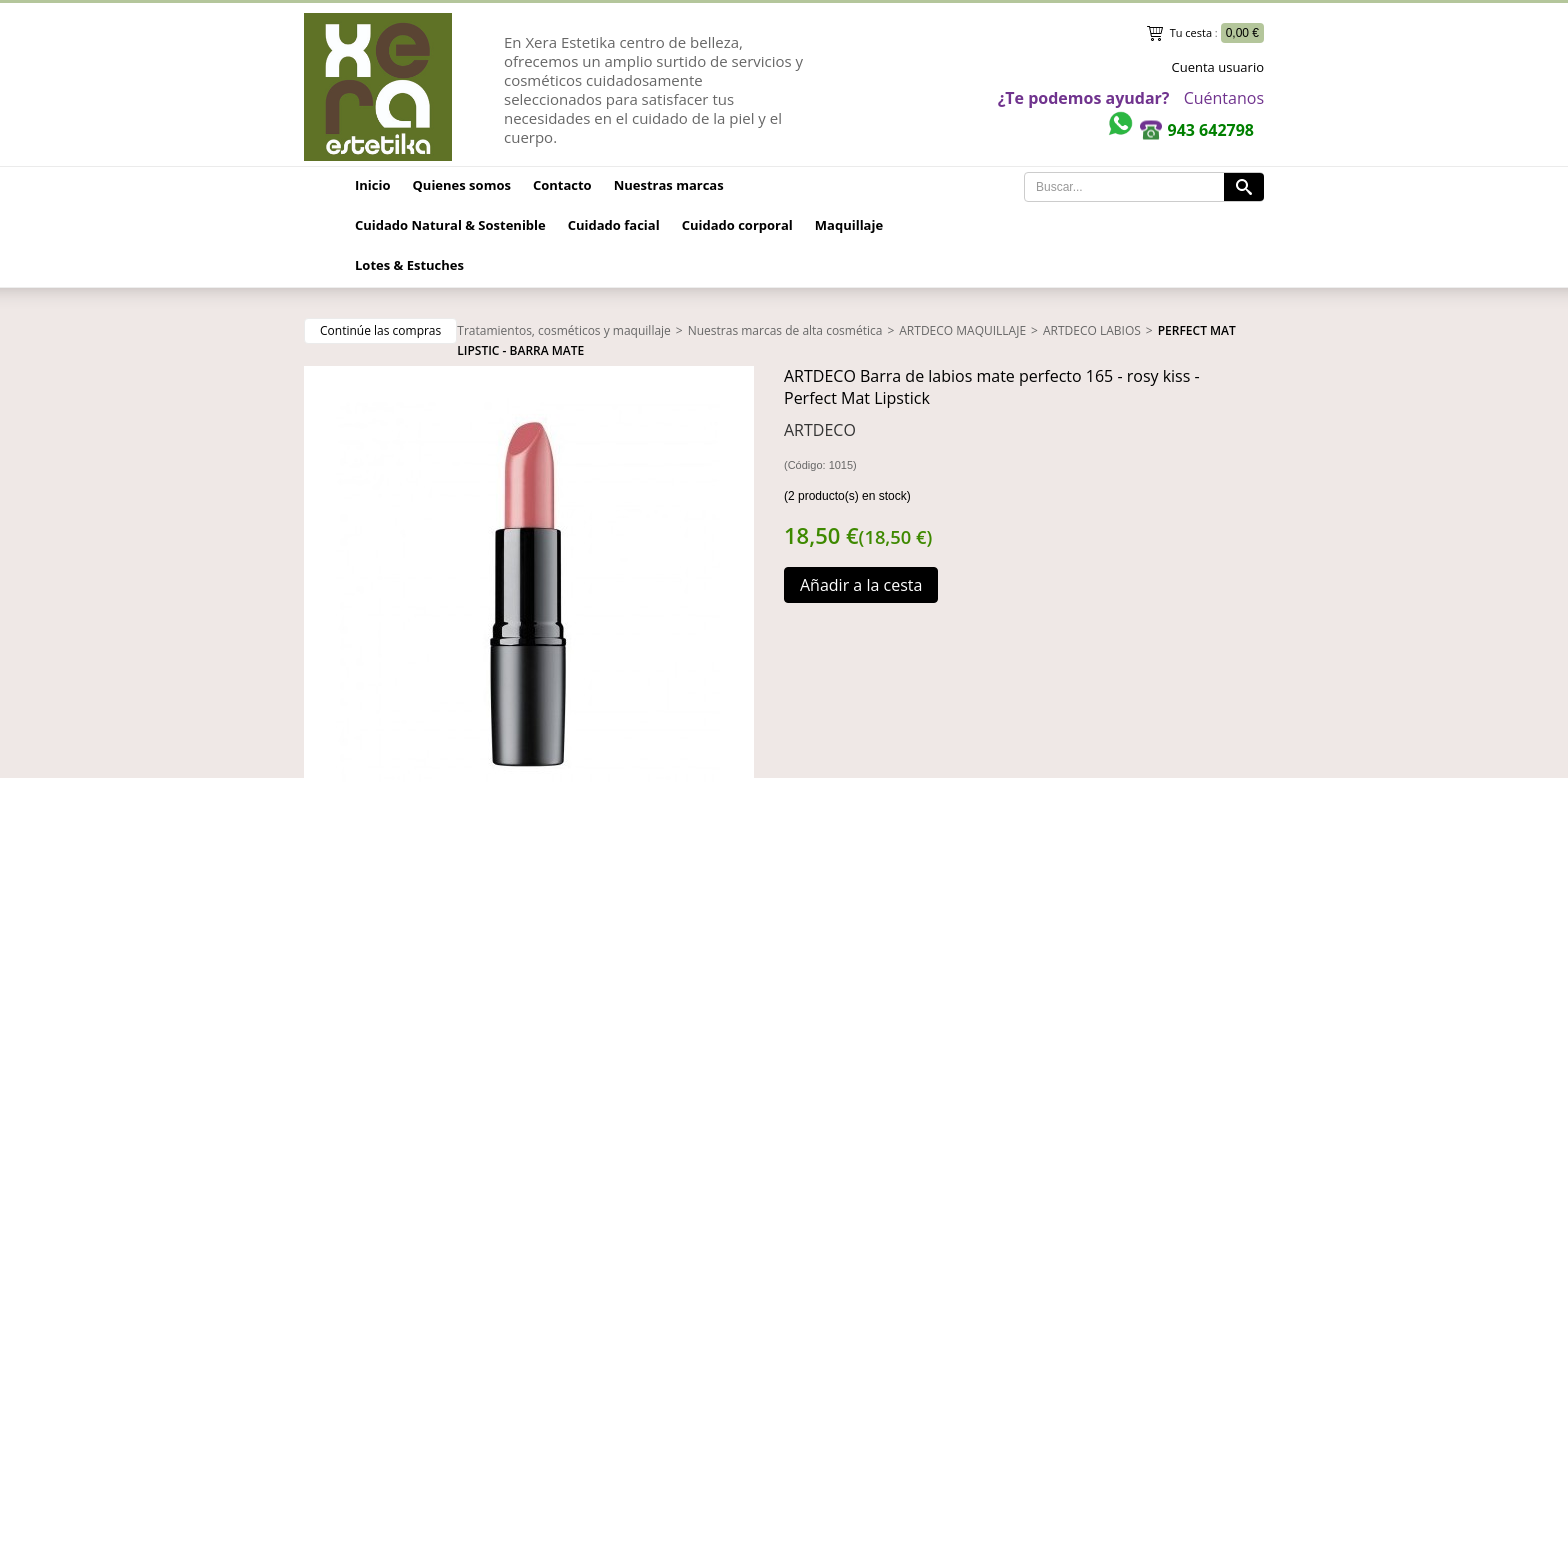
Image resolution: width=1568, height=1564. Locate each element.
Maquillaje (849, 225)
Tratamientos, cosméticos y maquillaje (564, 330)
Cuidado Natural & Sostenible (450, 225)
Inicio (373, 185)
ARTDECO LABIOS (1092, 330)
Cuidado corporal (737, 225)
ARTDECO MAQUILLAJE (962, 330)
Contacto (562, 185)
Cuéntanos (1224, 98)
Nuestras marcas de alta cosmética (785, 330)
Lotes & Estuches (409, 265)
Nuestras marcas (669, 185)
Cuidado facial (614, 225)
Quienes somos (462, 185)
